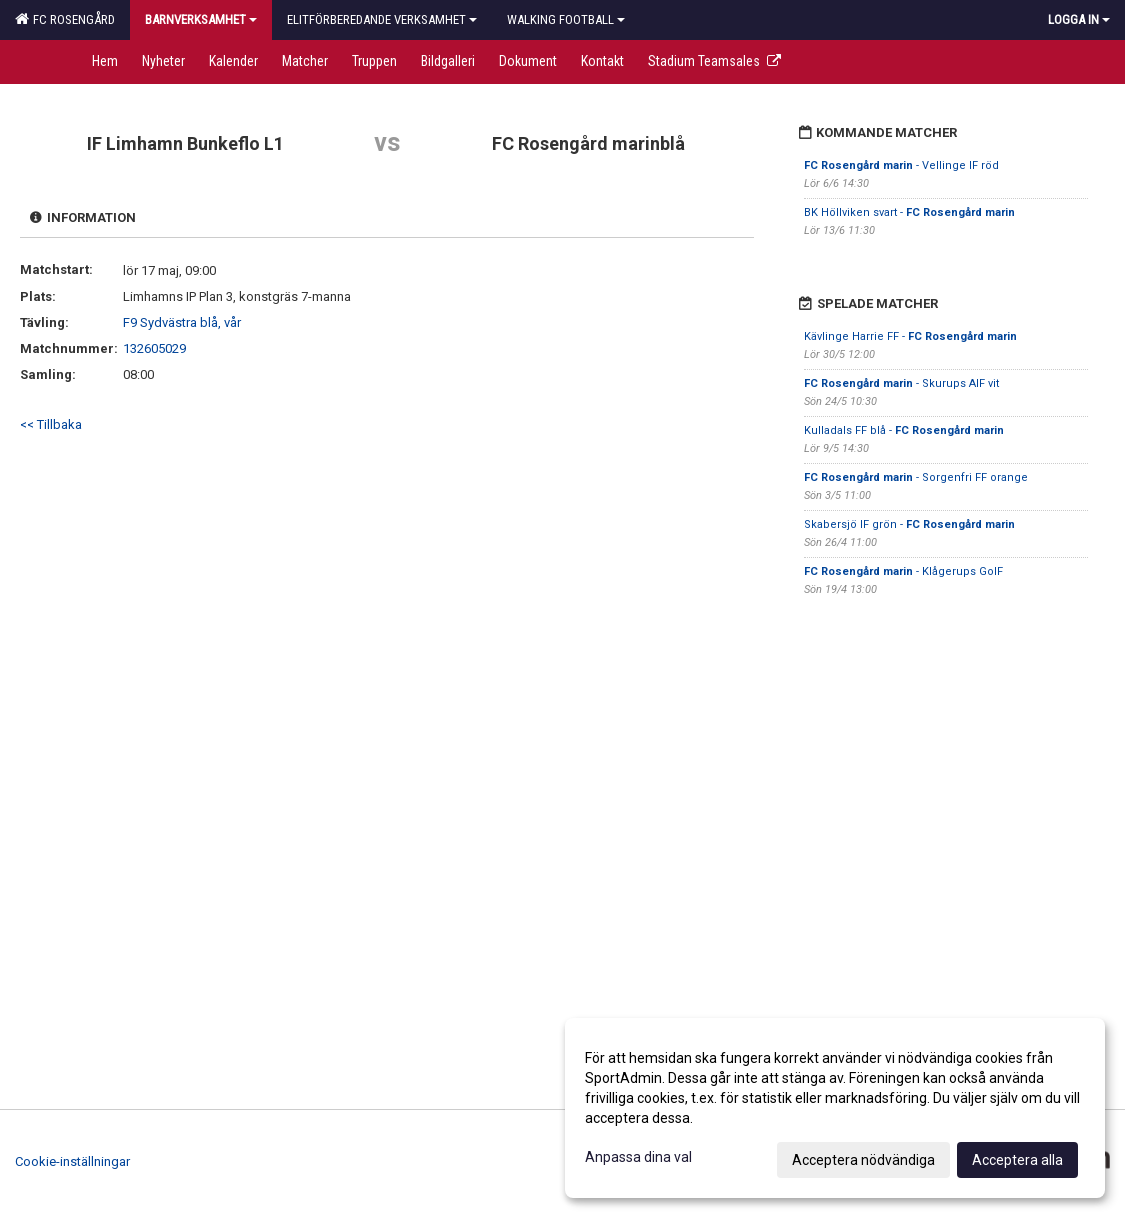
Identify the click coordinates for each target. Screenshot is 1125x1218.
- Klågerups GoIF (903, 571)
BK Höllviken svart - (909, 212)
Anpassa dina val (638, 1157)
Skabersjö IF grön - (909, 524)
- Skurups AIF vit (901, 383)
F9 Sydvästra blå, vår (182, 322)
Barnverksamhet (201, 19)
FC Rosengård (65, 19)
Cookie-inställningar (72, 1161)
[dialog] (835, 1108)
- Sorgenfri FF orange (916, 477)
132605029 (154, 348)
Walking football (566, 19)
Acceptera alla (1017, 1160)
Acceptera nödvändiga (863, 1160)
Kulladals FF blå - (904, 430)
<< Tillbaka (51, 424)
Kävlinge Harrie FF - (910, 336)
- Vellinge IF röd (901, 165)
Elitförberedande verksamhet (382, 19)
